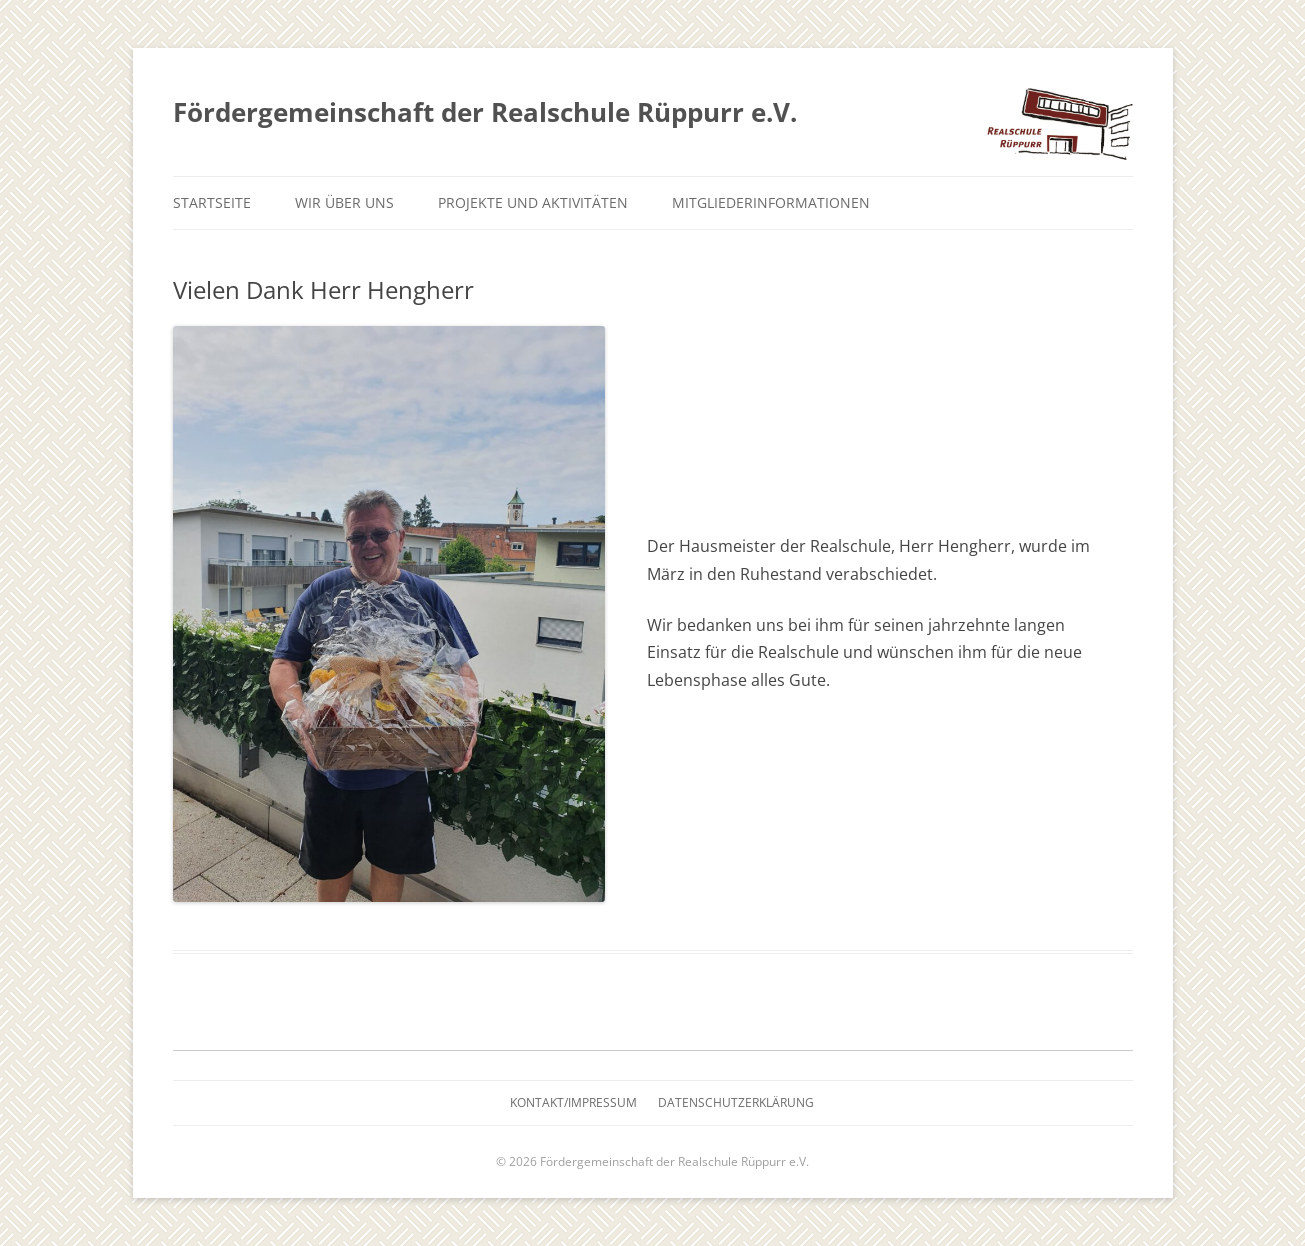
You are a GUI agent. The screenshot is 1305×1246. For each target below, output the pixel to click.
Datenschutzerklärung (736, 1102)
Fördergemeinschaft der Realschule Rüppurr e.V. (485, 112)
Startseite (212, 202)
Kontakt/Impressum (573, 1102)
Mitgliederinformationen (771, 202)
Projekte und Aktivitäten (533, 202)
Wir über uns (344, 202)
